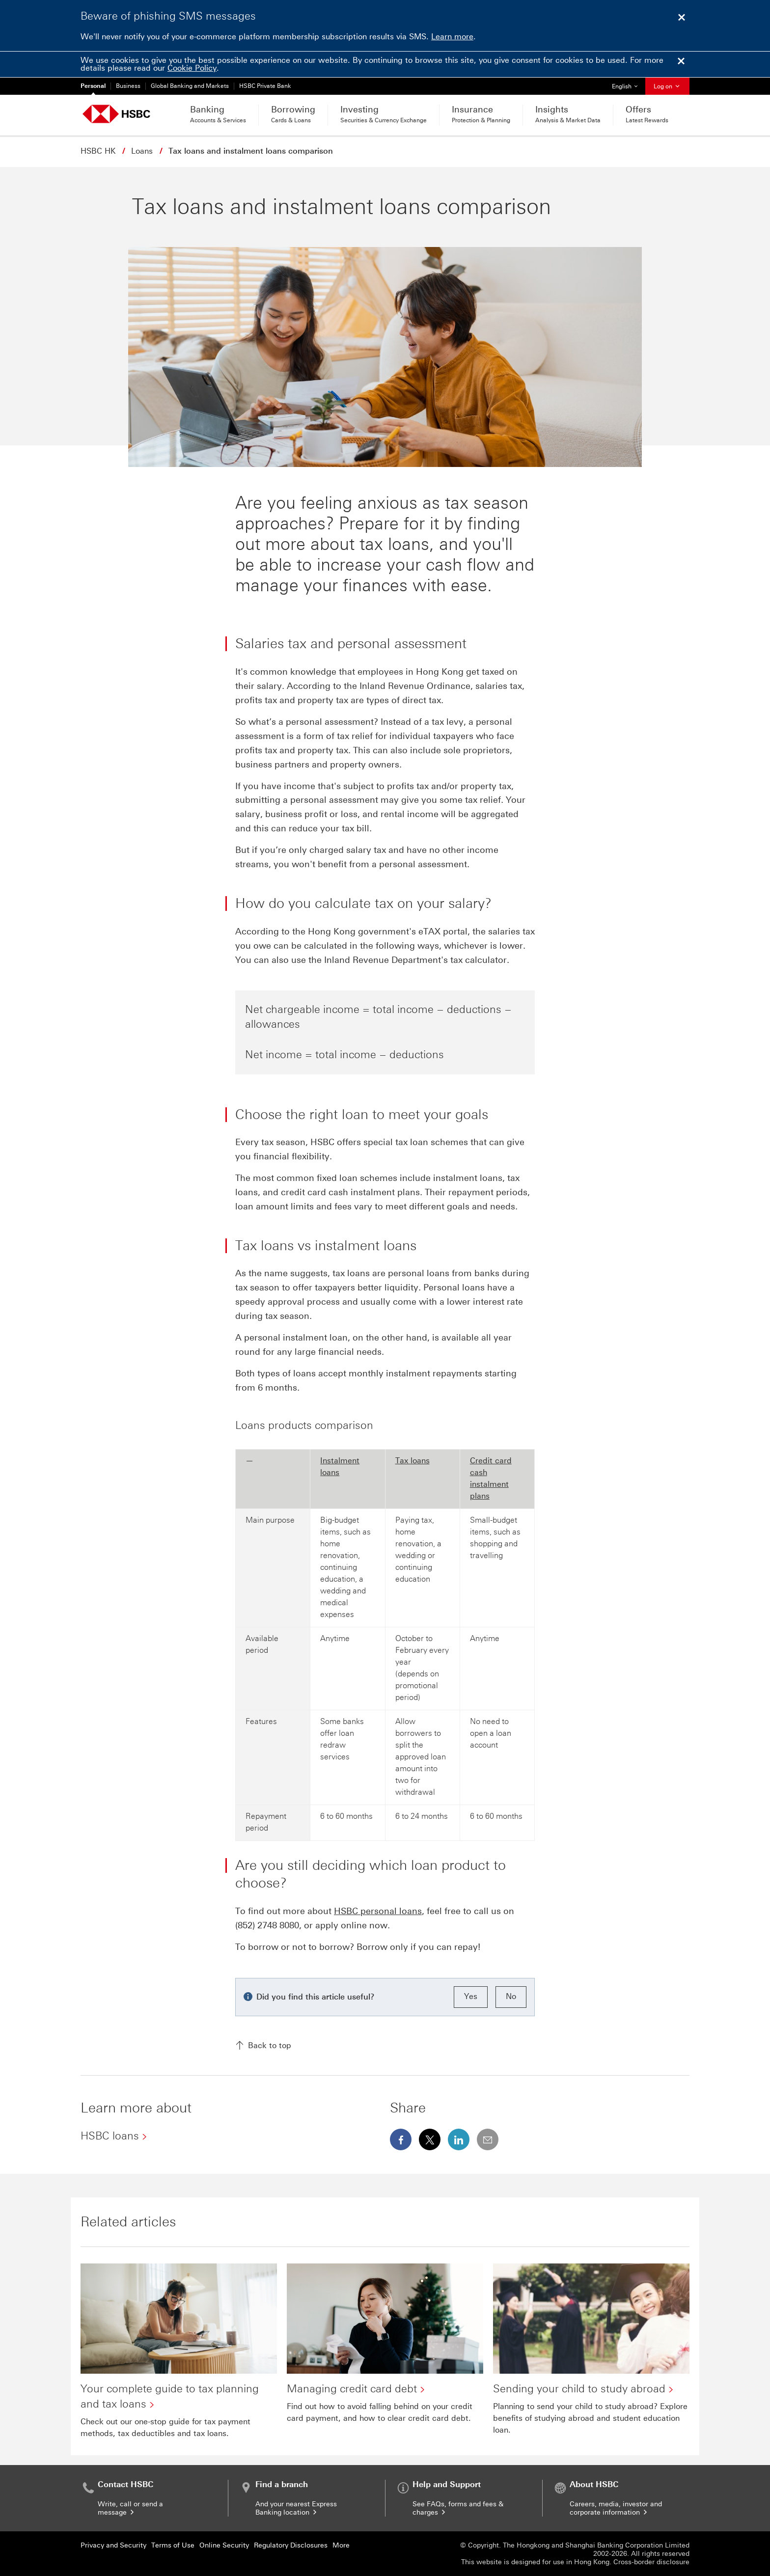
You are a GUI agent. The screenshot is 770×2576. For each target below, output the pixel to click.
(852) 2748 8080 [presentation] (267, 1925)
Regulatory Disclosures (291, 2545)
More (341, 2545)
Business (128, 85)
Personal (93, 85)
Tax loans (412, 1460)
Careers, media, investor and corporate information (616, 2508)
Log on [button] (667, 86)
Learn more (452, 36)
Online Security (224, 2545)
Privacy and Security (113, 2545)
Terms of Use (172, 2545)
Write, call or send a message (130, 2508)
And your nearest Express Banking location (296, 2508)
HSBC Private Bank (265, 85)
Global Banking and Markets (190, 85)
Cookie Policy (192, 68)
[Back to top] (385, 2046)
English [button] (628, 84)
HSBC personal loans (378, 1911)
